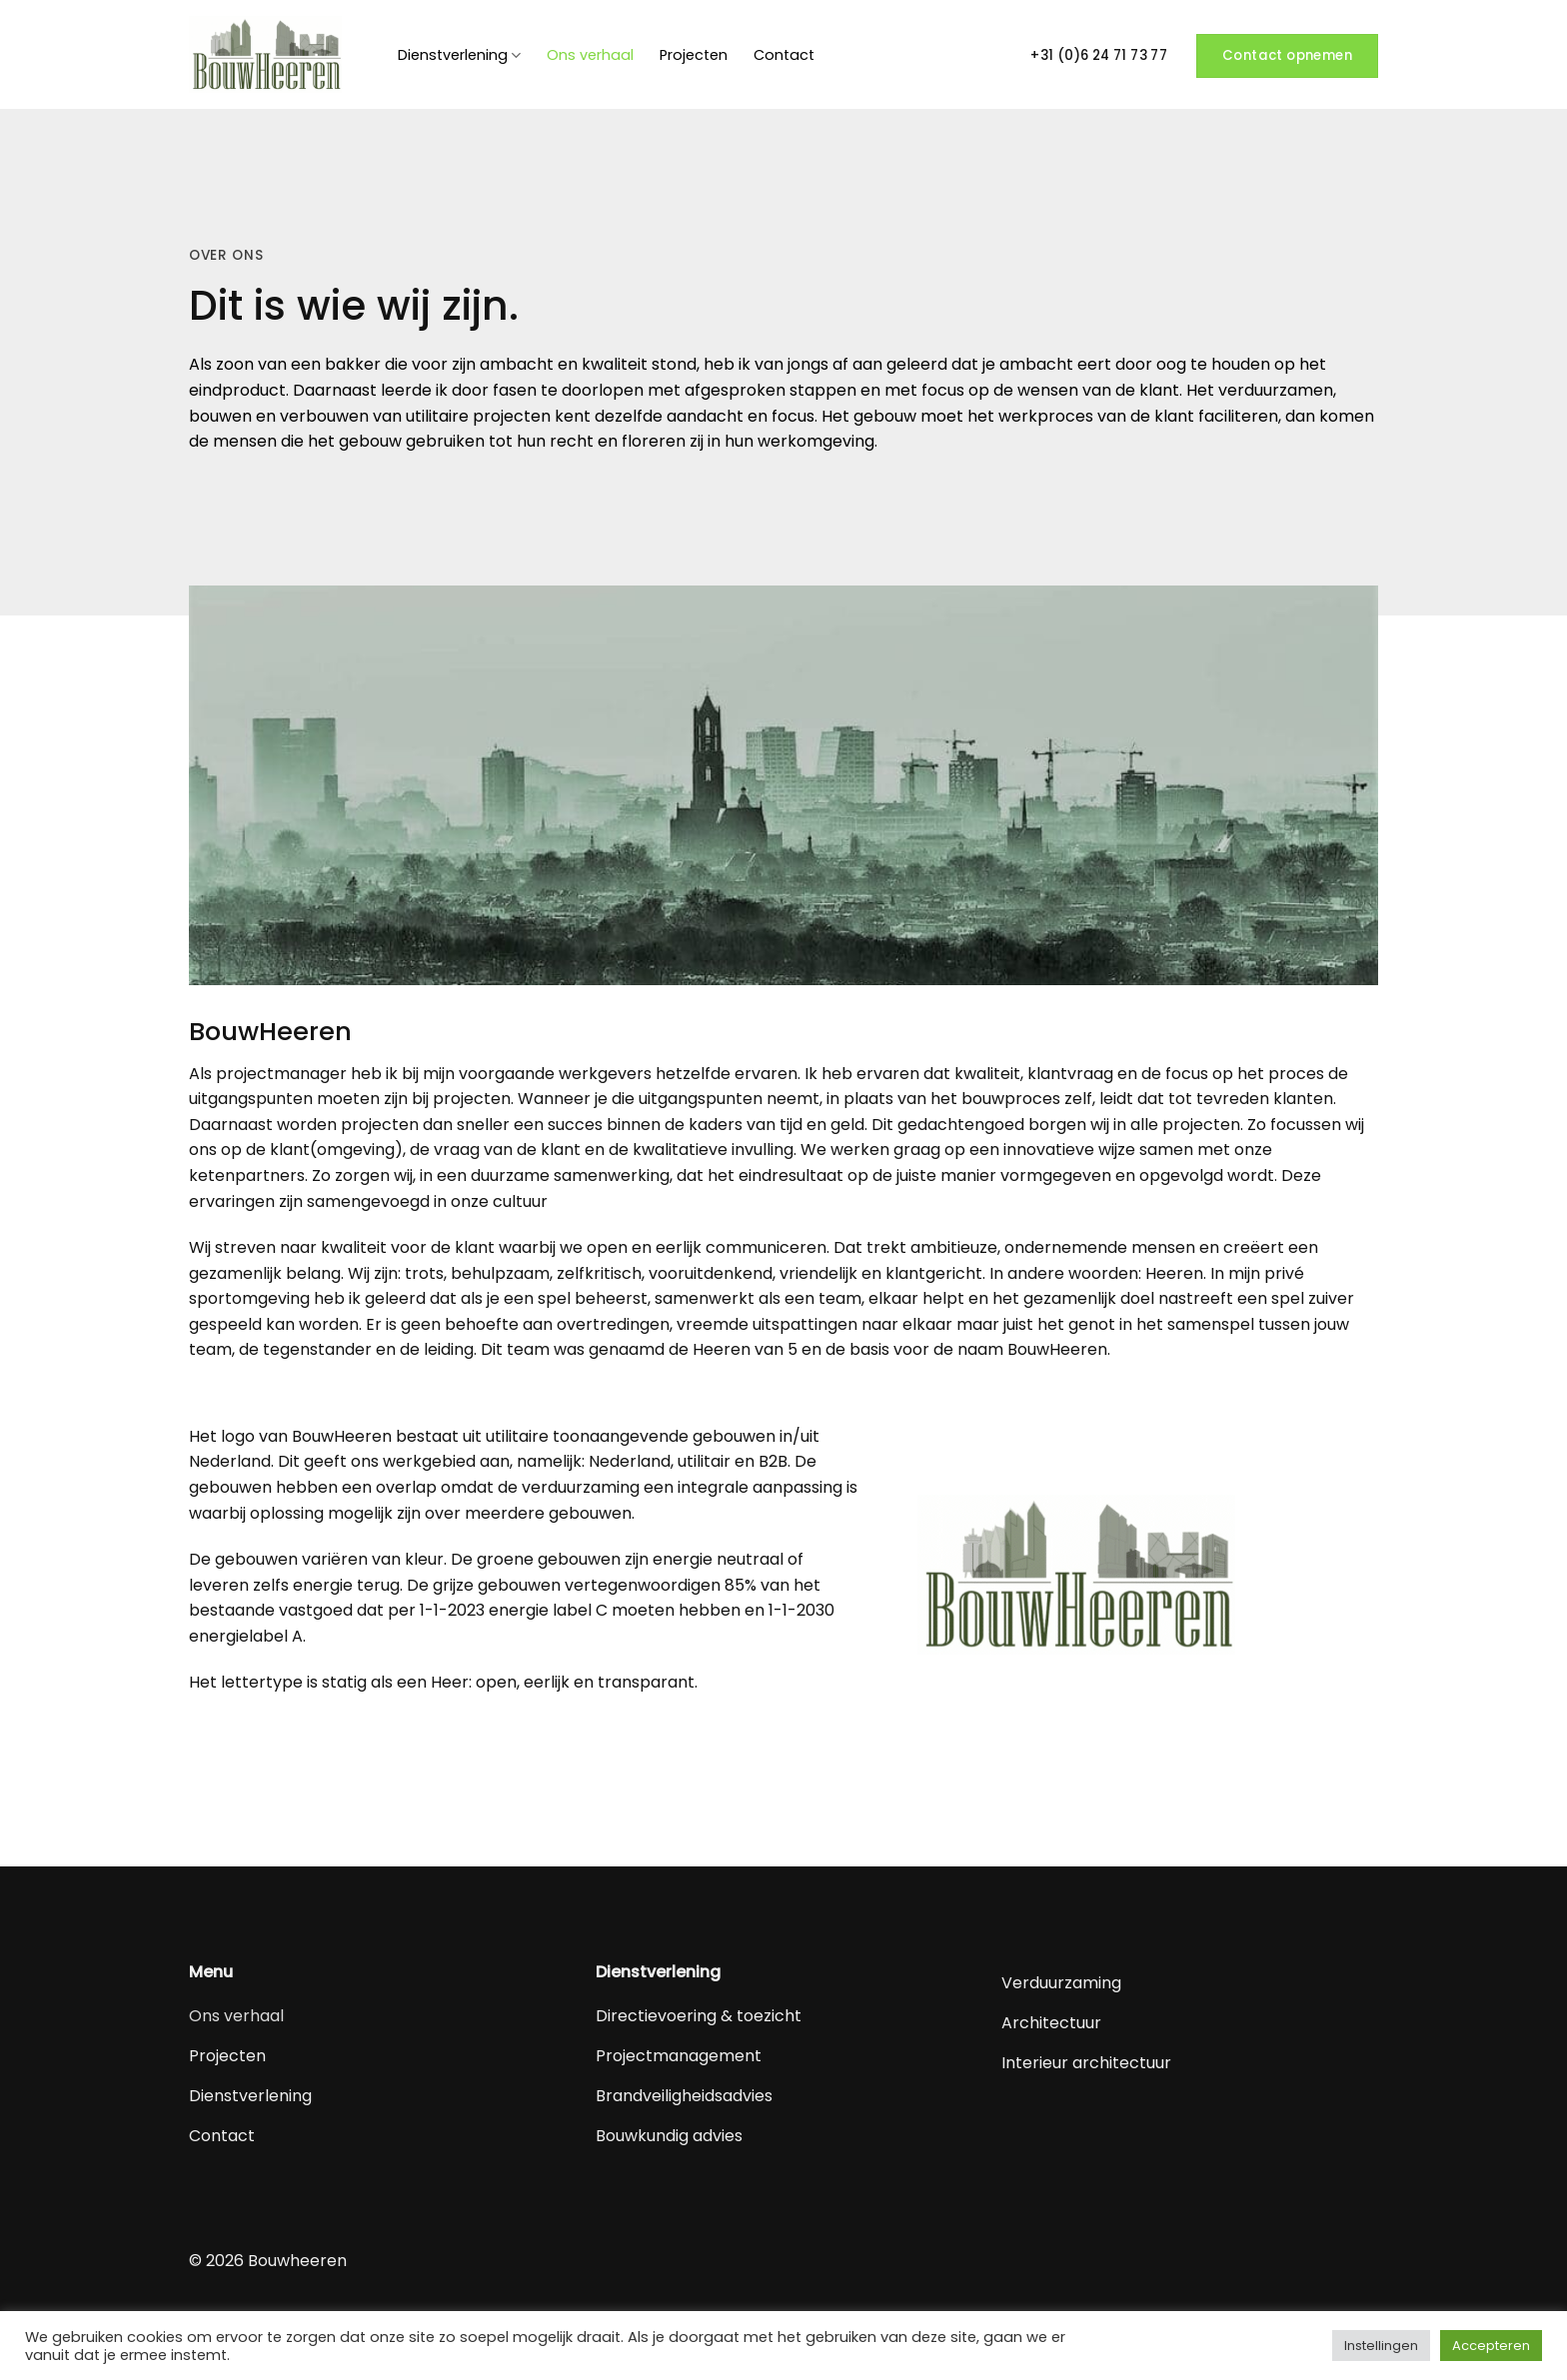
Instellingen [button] (1381, 2345)
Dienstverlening (459, 55)
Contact (784, 55)
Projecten (694, 55)
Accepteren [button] (1491, 2345)
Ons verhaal (590, 55)
